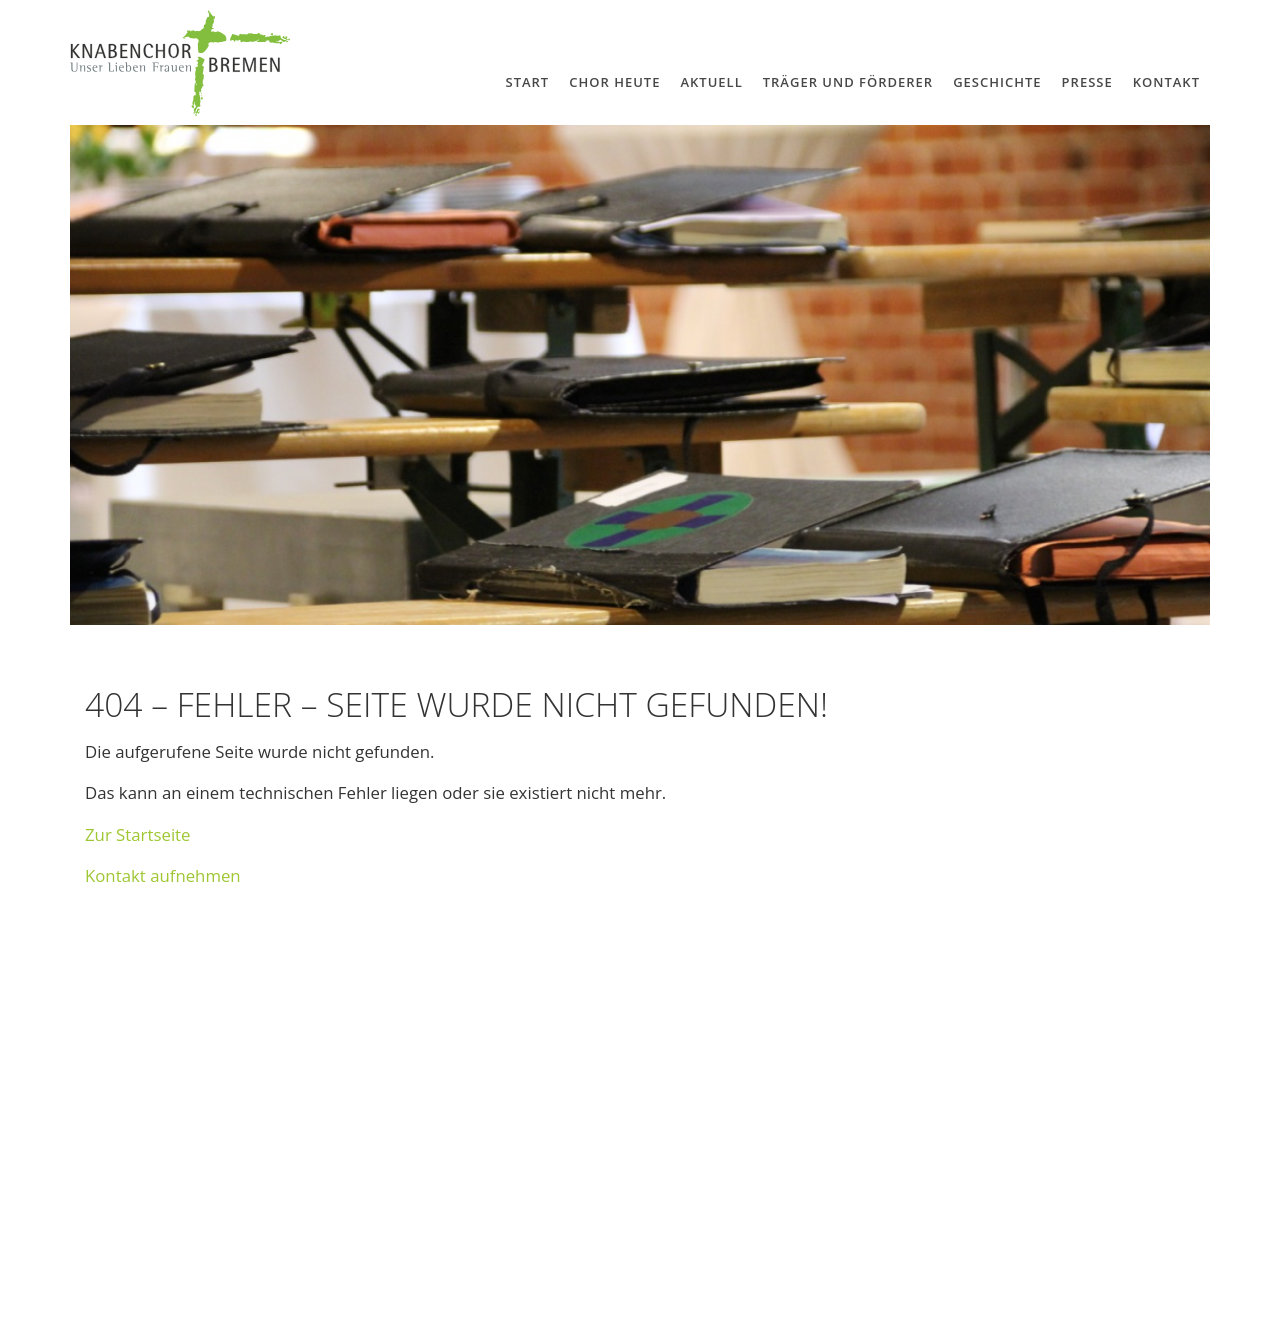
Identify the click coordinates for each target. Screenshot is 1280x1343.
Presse (1087, 82)
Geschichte (997, 82)
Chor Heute (614, 82)
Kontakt (1166, 82)
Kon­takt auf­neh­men (163, 875)
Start (527, 82)
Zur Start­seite (138, 834)
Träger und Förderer (848, 82)
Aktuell (711, 82)
